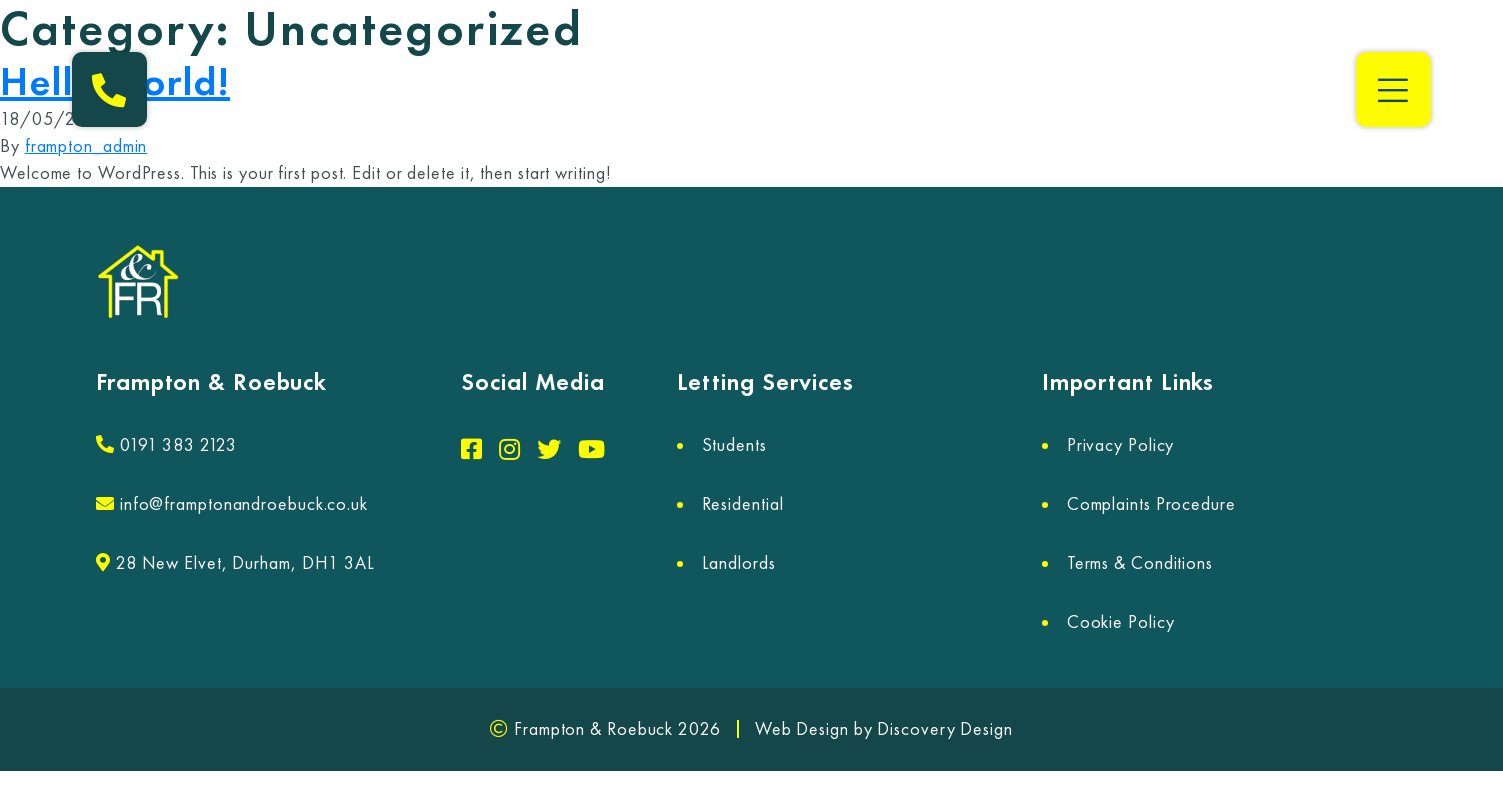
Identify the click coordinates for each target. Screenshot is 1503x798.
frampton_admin (86, 146)
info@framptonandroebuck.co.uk (232, 504)
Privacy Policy (1121, 445)
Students (734, 445)
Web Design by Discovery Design (884, 729)
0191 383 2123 (166, 445)
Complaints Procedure (1151, 504)
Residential (743, 504)
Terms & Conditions (1140, 563)
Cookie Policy (1121, 622)
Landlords (739, 563)
